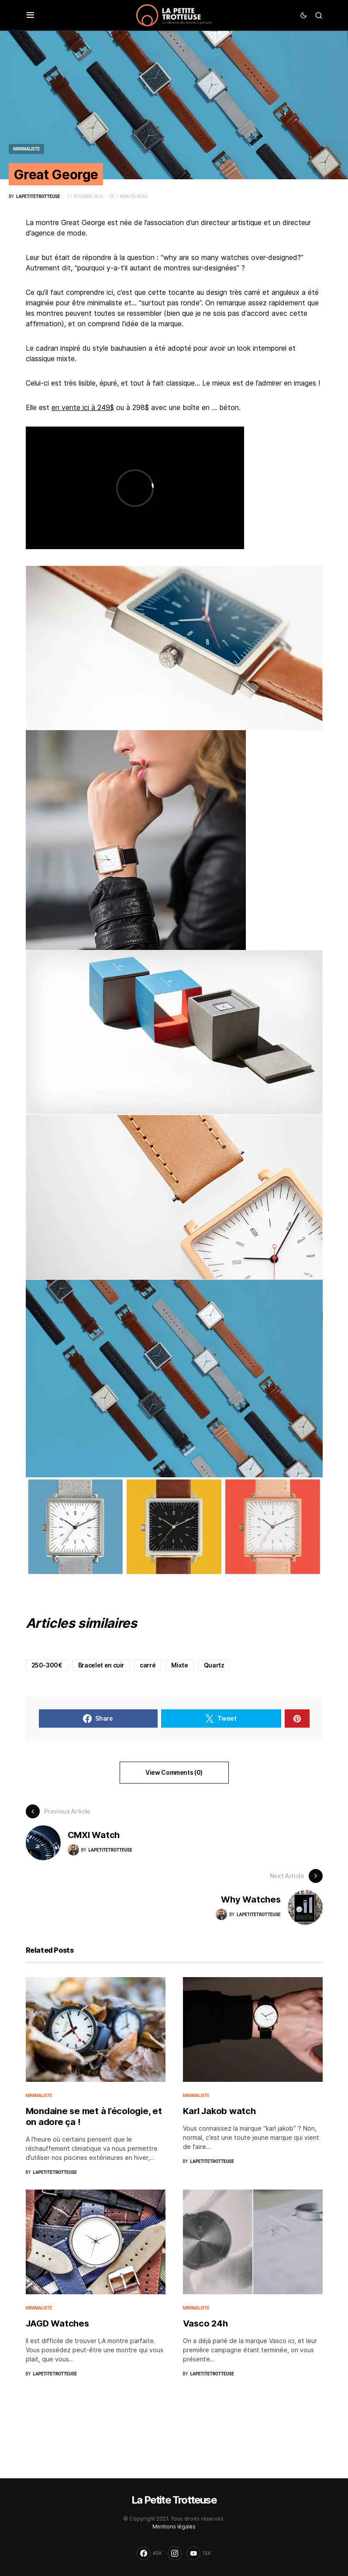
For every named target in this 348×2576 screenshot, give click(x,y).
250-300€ (46, 1665)
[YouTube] (198, 2553)
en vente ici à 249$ (83, 407)
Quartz (214, 1665)
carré (147, 1665)
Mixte (179, 1665)
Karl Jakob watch (219, 2111)
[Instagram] (175, 2553)
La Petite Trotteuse (174, 2500)
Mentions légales (174, 2526)
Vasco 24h (205, 2323)
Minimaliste (26, 149)
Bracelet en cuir (101, 1665)
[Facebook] (149, 2553)
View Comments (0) (174, 1772)
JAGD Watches (57, 2323)
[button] (30, 15)
